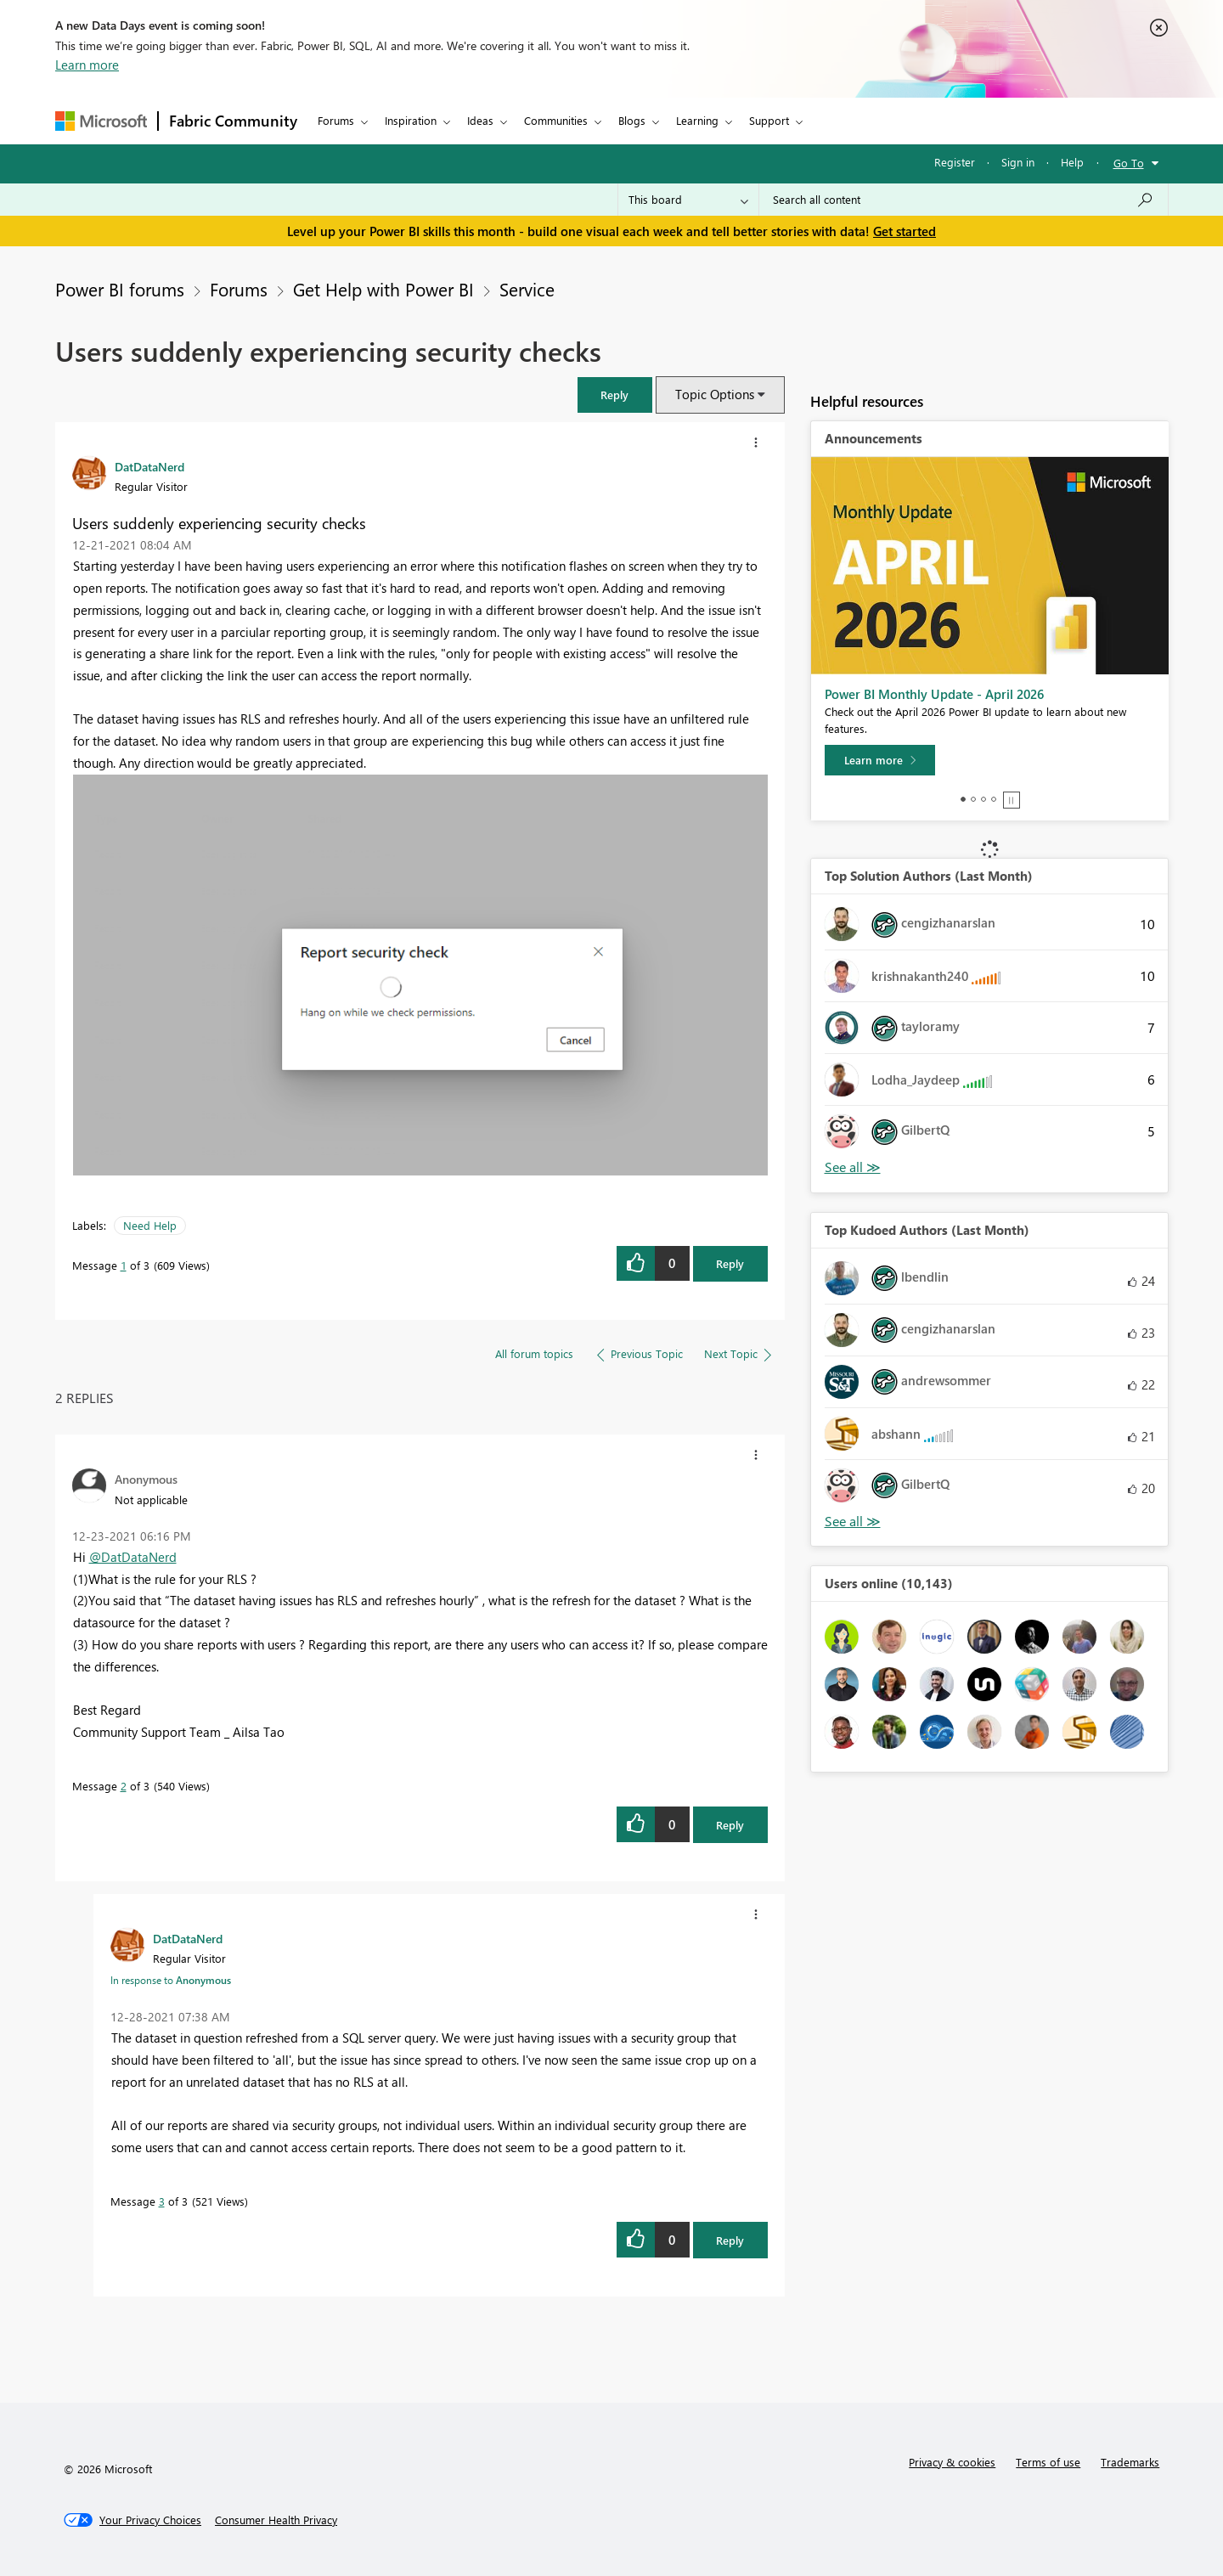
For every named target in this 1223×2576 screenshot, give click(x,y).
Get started (904, 231)
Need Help (150, 1225)
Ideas (480, 120)
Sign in (1017, 162)
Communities (556, 120)
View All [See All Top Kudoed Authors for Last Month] (853, 1521)
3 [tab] (983, 799)
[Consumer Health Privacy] (276, 2520)
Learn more (87, 64)
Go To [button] (1128, 162)
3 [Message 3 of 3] (162, 2201)
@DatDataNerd (133, 1556)
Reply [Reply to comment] (730, 1825)
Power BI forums (119, 289)
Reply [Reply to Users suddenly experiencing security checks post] (730, 1263)
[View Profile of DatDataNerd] (149, 466)
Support (769, 120)
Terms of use (1048, 2462)
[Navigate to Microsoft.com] (101, 121)
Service (527, 289)
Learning (697, 120)
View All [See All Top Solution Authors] (853, 1167)
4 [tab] (993, 799)
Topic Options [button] (714, 394)
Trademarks (1130, 2462)
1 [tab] (963, 799)
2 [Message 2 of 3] (124, 1785)
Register (954, 162)
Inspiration (411, 120)
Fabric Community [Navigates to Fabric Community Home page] (233, 120)
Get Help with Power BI (383, 289)
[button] (615, 394)
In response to (170, 1980)
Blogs (631, 120)
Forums (336, 120)
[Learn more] (880, 760)
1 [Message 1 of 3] (124, 1265)
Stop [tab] (1011, 800)
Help (1072, 162)
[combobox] (963, 199)
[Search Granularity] (688, 199)
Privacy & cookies (952, 2462)
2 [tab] (973, 799)
